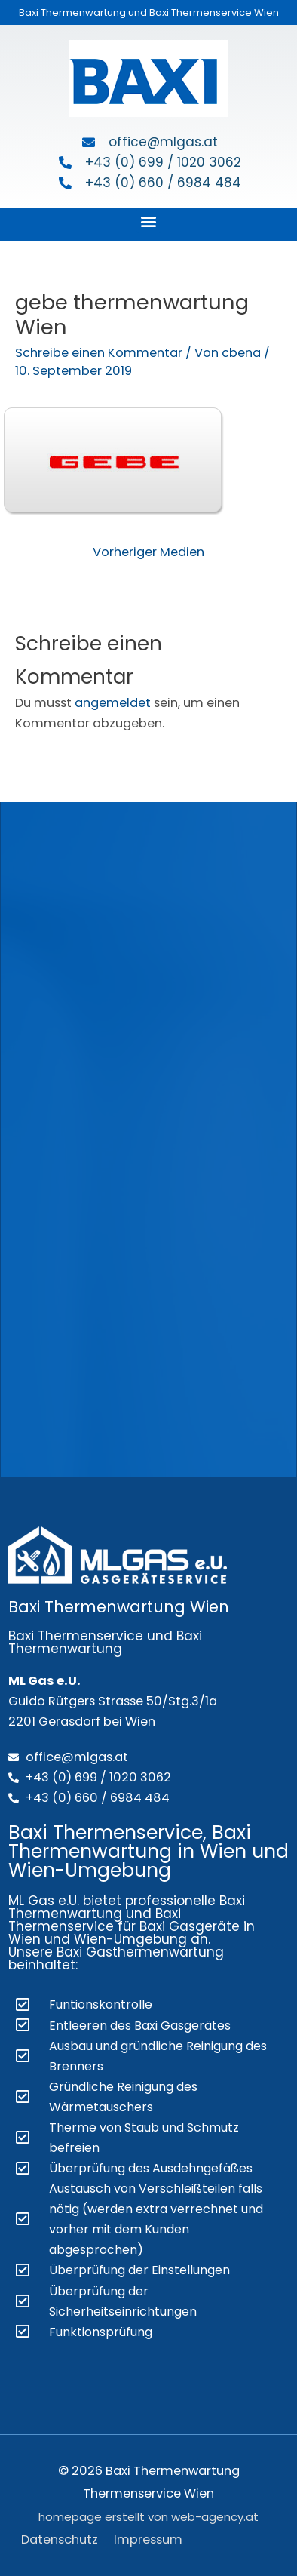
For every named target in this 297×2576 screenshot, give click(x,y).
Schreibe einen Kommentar (98, 352)
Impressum (148, 2539)
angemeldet (113, 703)
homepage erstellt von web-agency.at (148, 2517)
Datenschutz (59, 2539)
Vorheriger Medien (148, 552)
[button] (148, 220)
